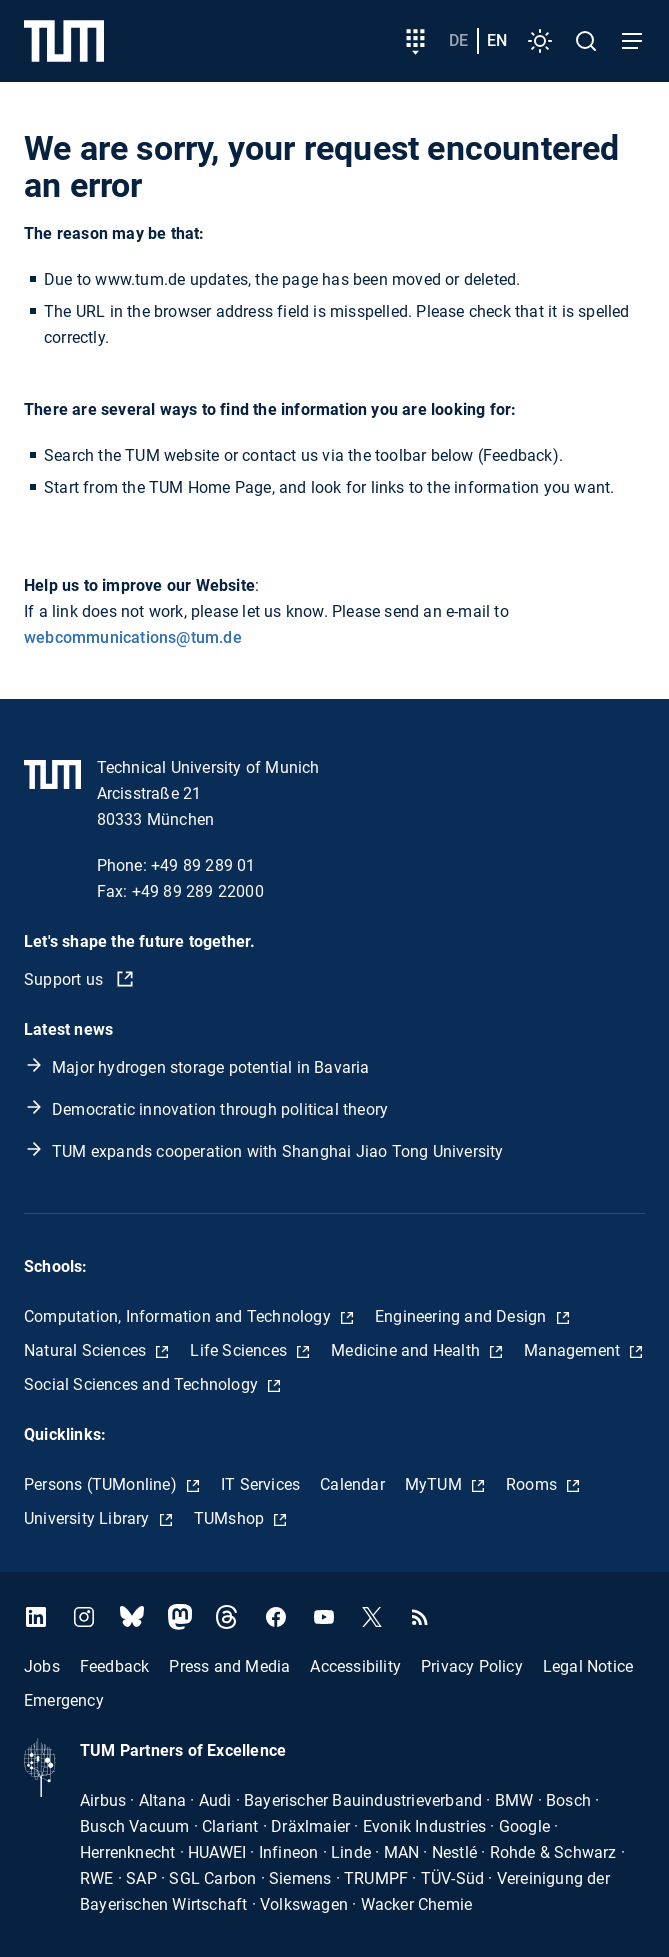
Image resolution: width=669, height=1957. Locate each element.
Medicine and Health (407, 1350)
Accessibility (355, 1665)
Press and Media (229, 1665)
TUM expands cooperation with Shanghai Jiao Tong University (278, 1151)
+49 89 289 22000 (198, 891)
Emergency (64, 1699)
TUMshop (231, 1518)
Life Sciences (240, 1350)
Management (574, 1350)
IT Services (260, 1484)
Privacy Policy (472, 1665)
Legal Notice (588, 1665)
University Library (89, 1518)
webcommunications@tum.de (133, 637)
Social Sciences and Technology (143, 1384)
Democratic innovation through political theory (220, 1109)
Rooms (533, 1484)
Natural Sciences (87, 1350)
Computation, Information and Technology (179, 1316)
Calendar (352, 1484)
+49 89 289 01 (203, 865)
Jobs (42, 1665)
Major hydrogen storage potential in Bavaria (211, 1067)
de (458, 40)
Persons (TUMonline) (102, 1484)
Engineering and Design (463, 1316)
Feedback (115, 1665)
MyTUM (435, 1484)
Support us (65, 979)
